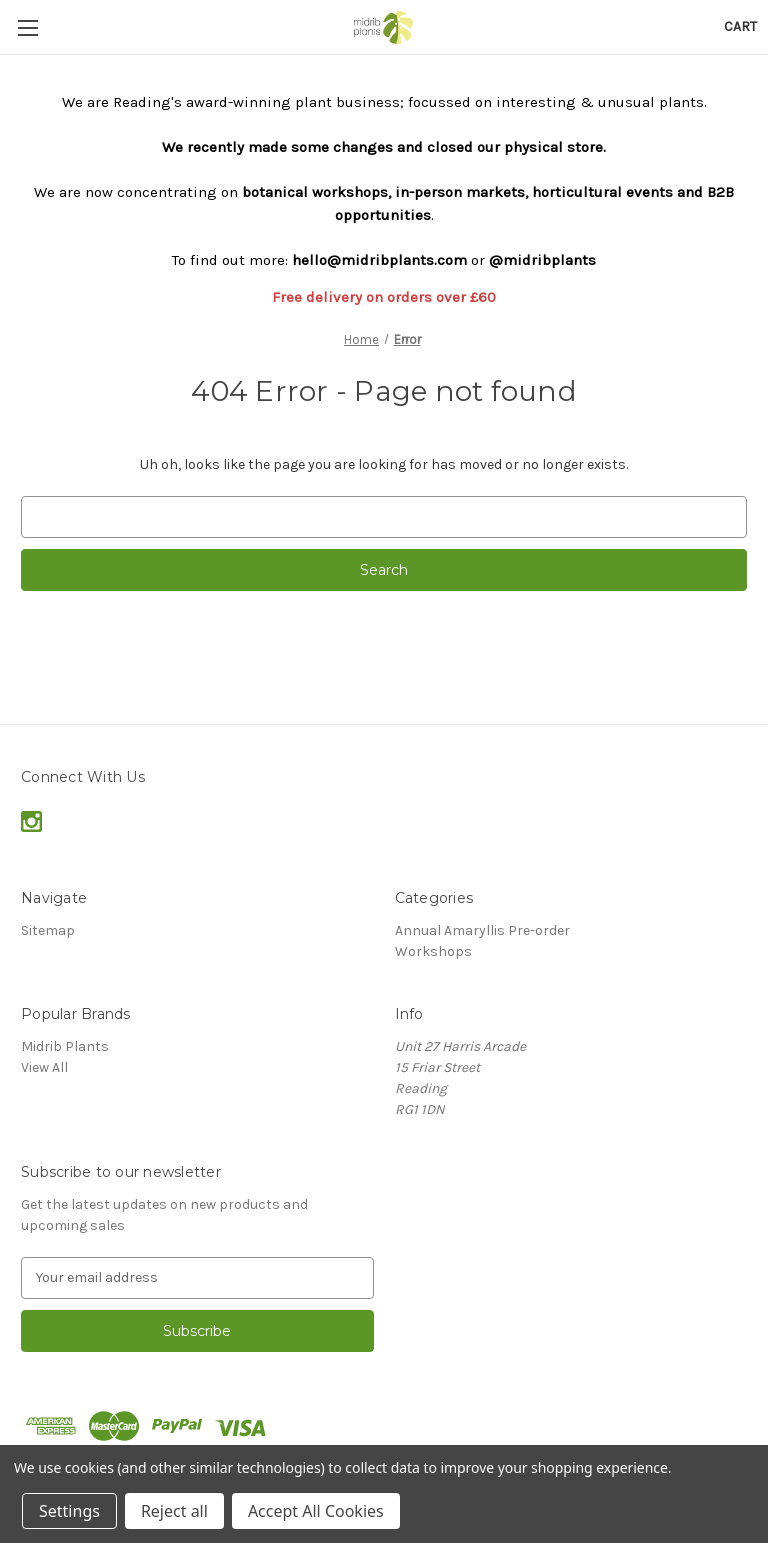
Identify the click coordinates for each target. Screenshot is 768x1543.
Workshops (433, 951)
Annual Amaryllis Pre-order (482, 930)
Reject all (174, 1511)
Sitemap (48, 930)
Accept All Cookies (316, 1511)
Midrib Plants (65, 1046)
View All (44, 1067)
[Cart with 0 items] (740, 26)
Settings (69, 1511)
